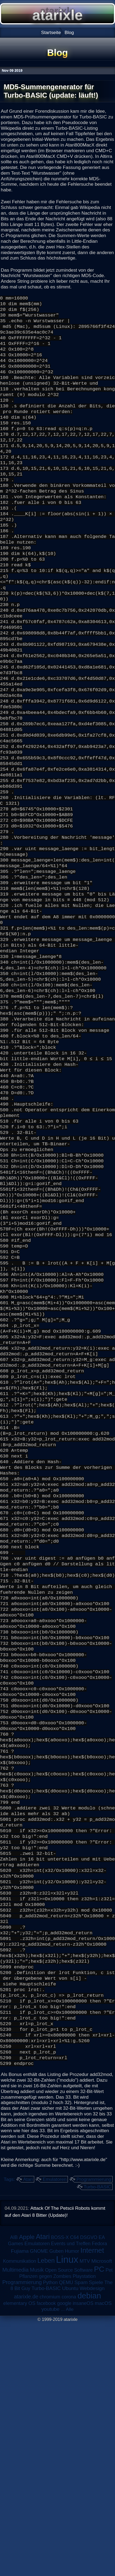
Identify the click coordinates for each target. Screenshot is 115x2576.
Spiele (96, 2535)
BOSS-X (60, 2490)
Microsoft (101, 2514)
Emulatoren (55, 2432)
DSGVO (88, 2490)
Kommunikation (19, 2514)
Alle (70, 2562)
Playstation (84, 2529)
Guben (56, 2504)
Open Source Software (69, 2523)
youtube (50, 2562)
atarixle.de (26, 2549)
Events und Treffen (71, 2496)
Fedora (99, 2496)
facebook (46, 2556)
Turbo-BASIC (97, 2439)
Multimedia (15, 2523)
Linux (67, 2512)
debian (89, 2548)
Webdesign (92, 2541)
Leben (46, 2513)
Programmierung (93, 2432)
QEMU (66, 2535)
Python (50, 2535)
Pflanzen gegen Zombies (45, 2529)
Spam (81, 2535)
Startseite (51, 32)
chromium (50, 2549)
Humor (72, 2504)
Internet (92, 2503)
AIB (14, 2490)
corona (69, 2549)
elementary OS (19, 2556)
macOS (103, 2556)
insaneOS (83, 2556)
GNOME (39, 2504)
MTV (85, 2514)
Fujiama (20, 2504)
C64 (74, 2490)
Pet (109, 2523)
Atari (28, 2432)
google (64, 2556)
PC (99, 2522)
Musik (37, 2523)
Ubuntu (70, 2541)
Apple (27, 2490)
